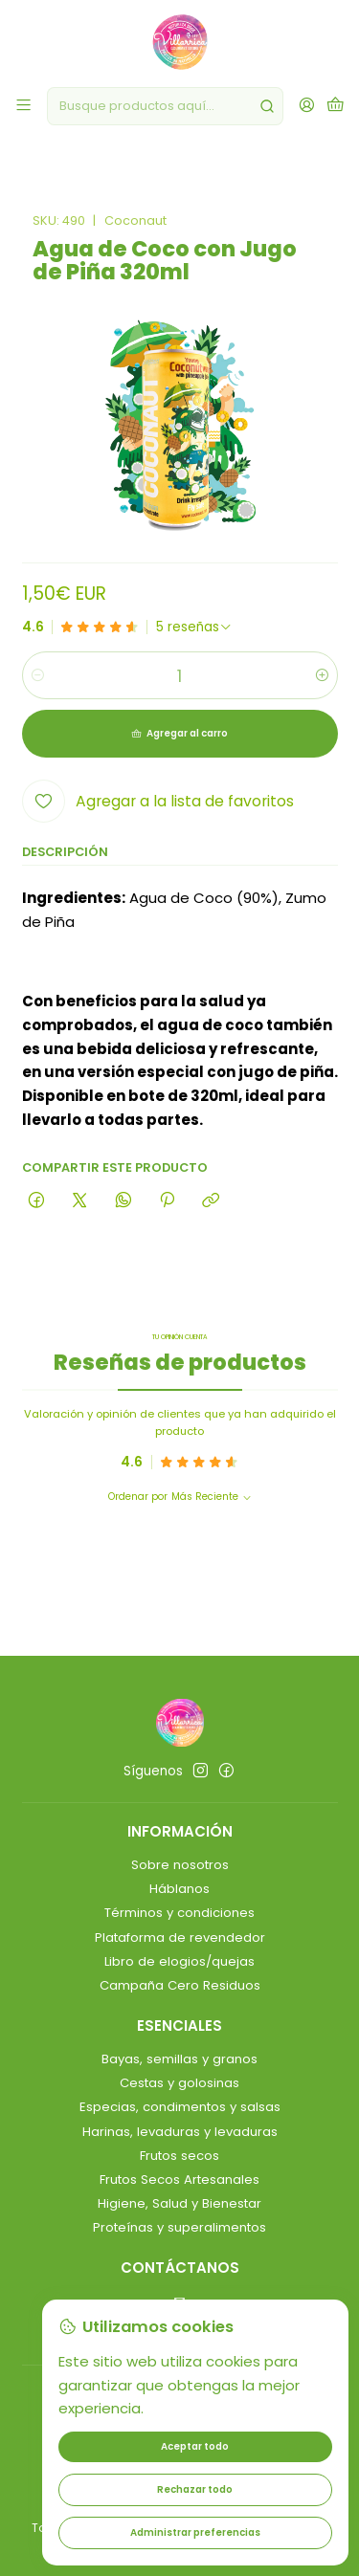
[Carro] (335, 106)
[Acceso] (307, 106)
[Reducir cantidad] (38, 675)
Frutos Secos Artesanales (179, 2179)
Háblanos (179, 1889)
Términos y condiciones (179, 1913)
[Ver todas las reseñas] (194, 627)
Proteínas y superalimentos (179, 2227)
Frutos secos (179, 2156)
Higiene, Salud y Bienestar (179, 2203)
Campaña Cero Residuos (180, 1985)
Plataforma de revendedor (180, 1937)
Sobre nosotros (180, 1865)
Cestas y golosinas (179, 2083)
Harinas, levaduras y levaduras (180, 2132)
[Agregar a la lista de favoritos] (158, 801)
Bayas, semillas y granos (179, 2059)
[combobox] (165, 106)
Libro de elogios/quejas (179, 1961)
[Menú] (23, 106)
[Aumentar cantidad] (322, 675)
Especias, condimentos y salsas (179, 2107)
